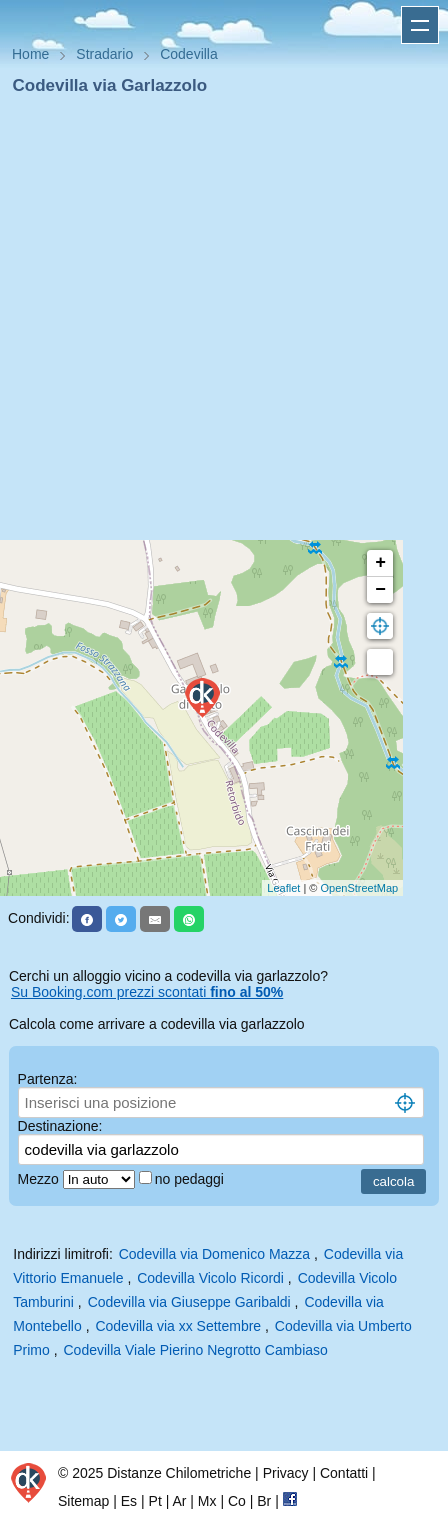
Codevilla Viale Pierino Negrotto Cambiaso (195, 1350)
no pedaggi (191, 1179)
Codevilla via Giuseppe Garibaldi (189, 1302)
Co (237, 1501)
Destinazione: (60, 1126)
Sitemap (83, 1501)
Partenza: (48, 1079)
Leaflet (283, 888)
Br (264, 1501)
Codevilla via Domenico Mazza (214, 1254)
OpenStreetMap (360, 888)
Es (129, 1501)
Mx (207, 1501)
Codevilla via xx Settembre (178, 1326)
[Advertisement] (216, 324)
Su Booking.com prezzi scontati (147, 992)
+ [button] (380, 563)
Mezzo (40, 1179)
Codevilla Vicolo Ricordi (210, 1278)
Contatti (344, 1473)
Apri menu (420, 25)
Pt (155, 1501)
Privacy (286, 1473)
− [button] (380, 590)
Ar (179, 1501)
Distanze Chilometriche (179, 1473)
